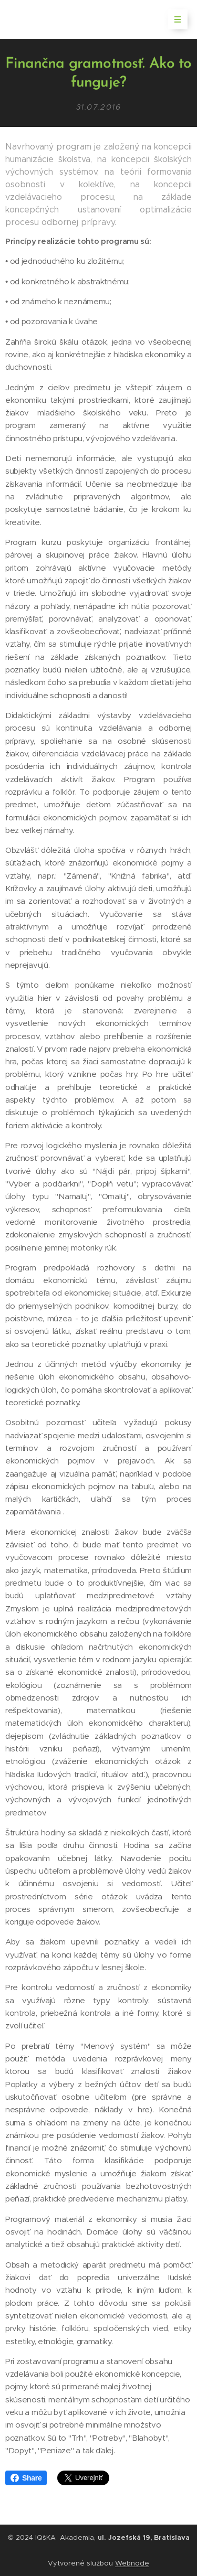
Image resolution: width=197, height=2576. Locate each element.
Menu (174, 19)
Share (26, 2478)
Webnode (132, 2563)
